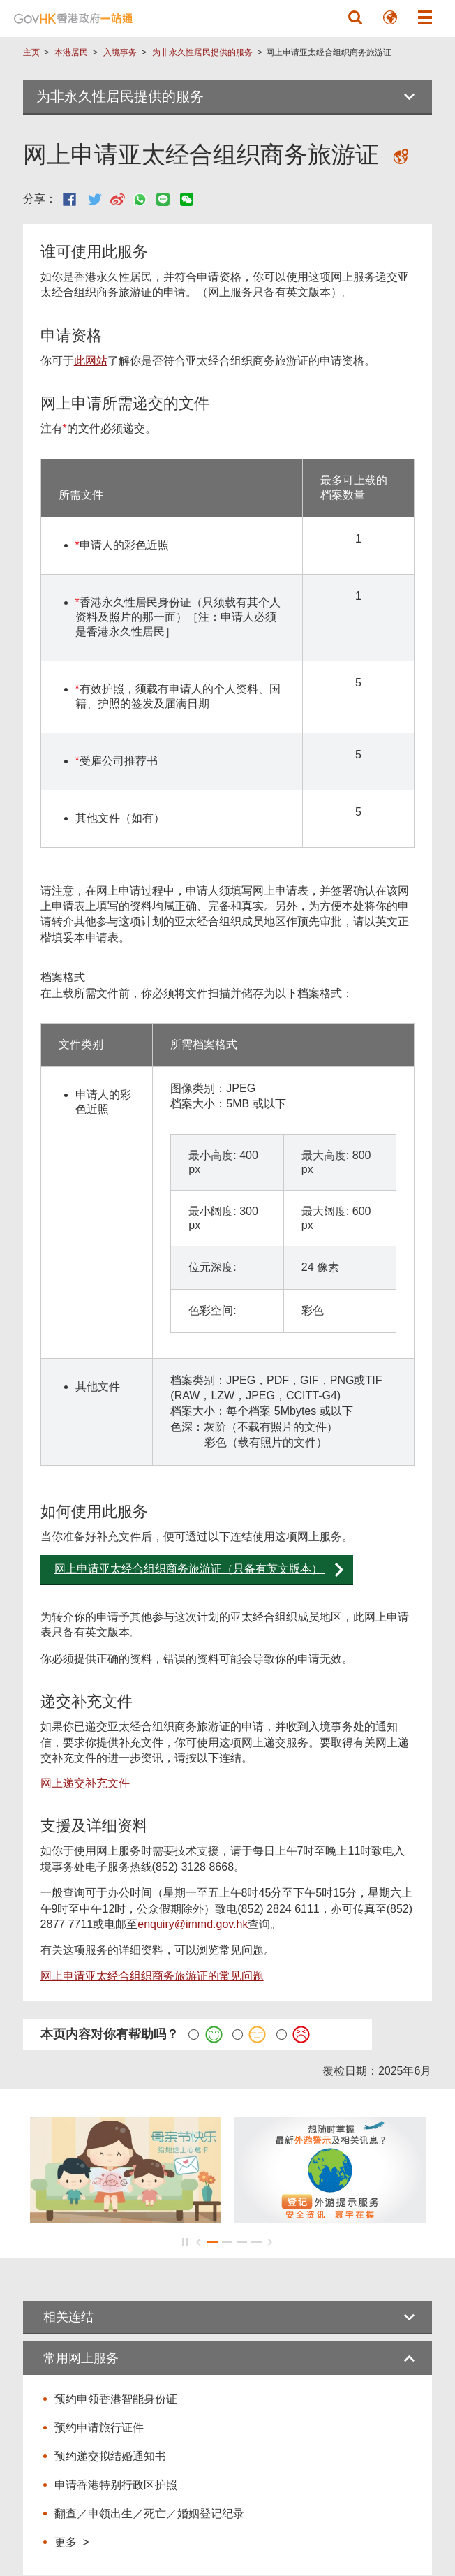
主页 (31, 52)
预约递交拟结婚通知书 (110, 2456)
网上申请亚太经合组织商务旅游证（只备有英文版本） (189, 1569)
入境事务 (120, 52)
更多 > (71, 2541)
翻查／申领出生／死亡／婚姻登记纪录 (149, 2513)
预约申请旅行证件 (99, 2428)
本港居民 (71, 52)
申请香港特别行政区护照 (115, 2485)
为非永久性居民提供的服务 (202, 52)
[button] (355, 17)
